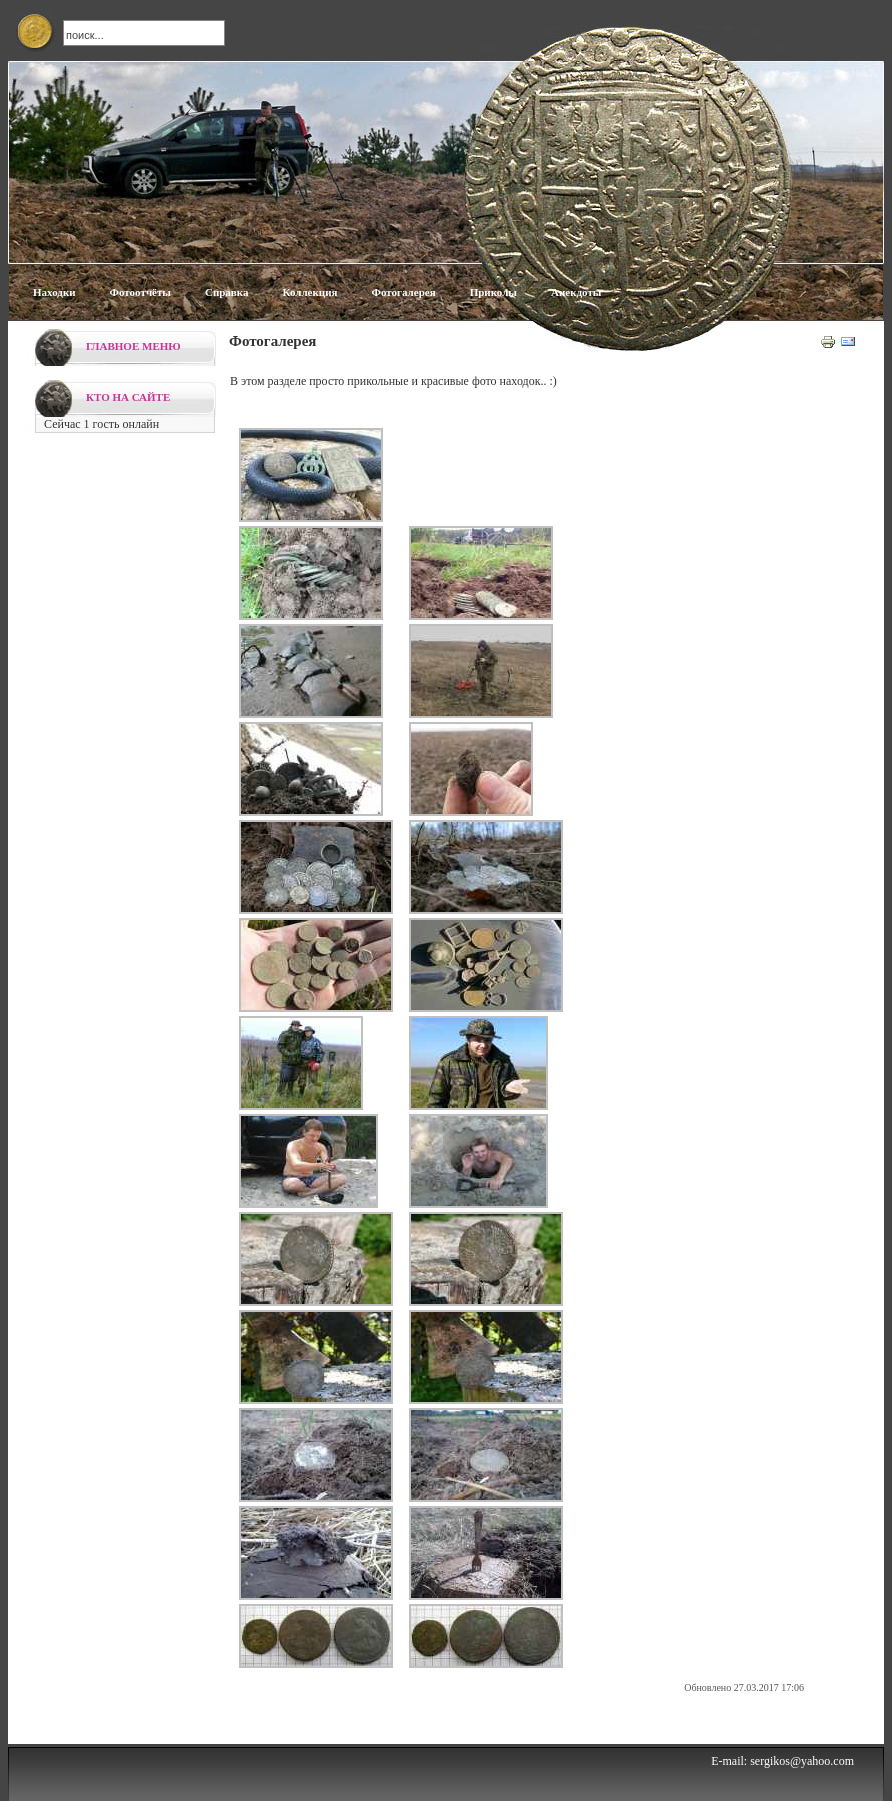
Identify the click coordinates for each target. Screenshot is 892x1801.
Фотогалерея (403, 292)
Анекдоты (576, 292)
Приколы (493, 292)
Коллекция (309, 292)
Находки (54, 292)
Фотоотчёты (140, 292)
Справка (227, 292)
